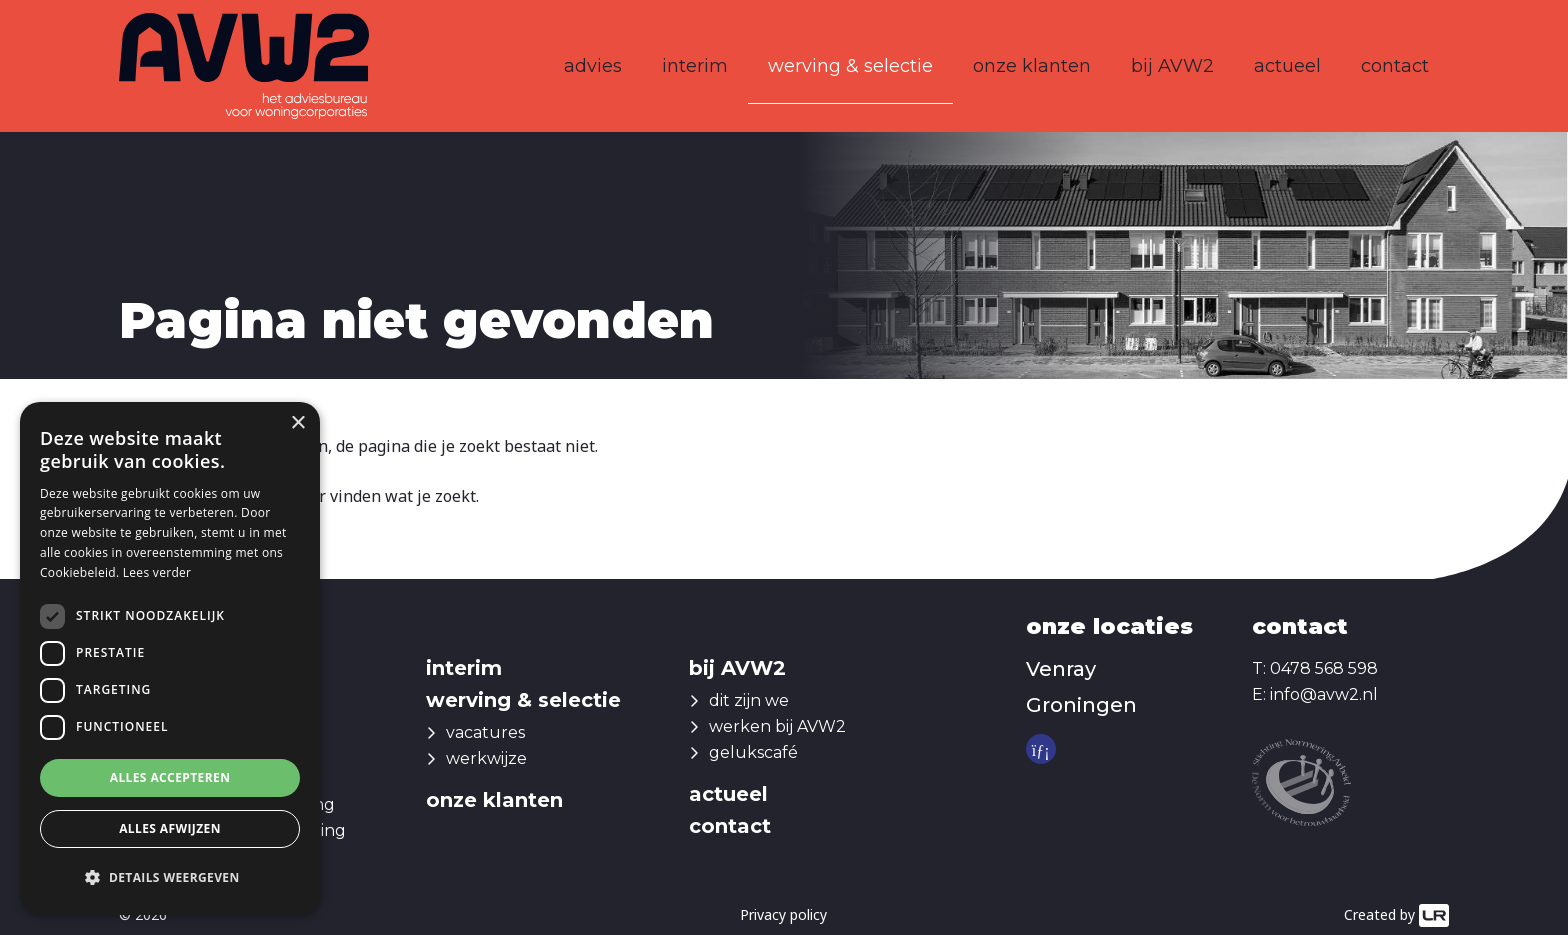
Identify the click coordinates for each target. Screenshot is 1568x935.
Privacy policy (783, 914)
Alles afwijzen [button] (170, 828)
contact (1395, 66)
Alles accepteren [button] (170, 777)
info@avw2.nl (1324, 694)
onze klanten (1032, 66)
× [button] (297, 423)
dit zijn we (749, 700)
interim (695, 66)
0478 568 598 (1324, 668)
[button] (170, 878)
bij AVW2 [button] (1172, 66)
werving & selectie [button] (850, 66)
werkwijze (486, 758)
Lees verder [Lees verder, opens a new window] (157, 572)
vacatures (485, 732)
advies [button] (593, 66)
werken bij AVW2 (777, 726)
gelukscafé (753, 752)
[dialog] (170, 658)
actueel (1287, 66)
